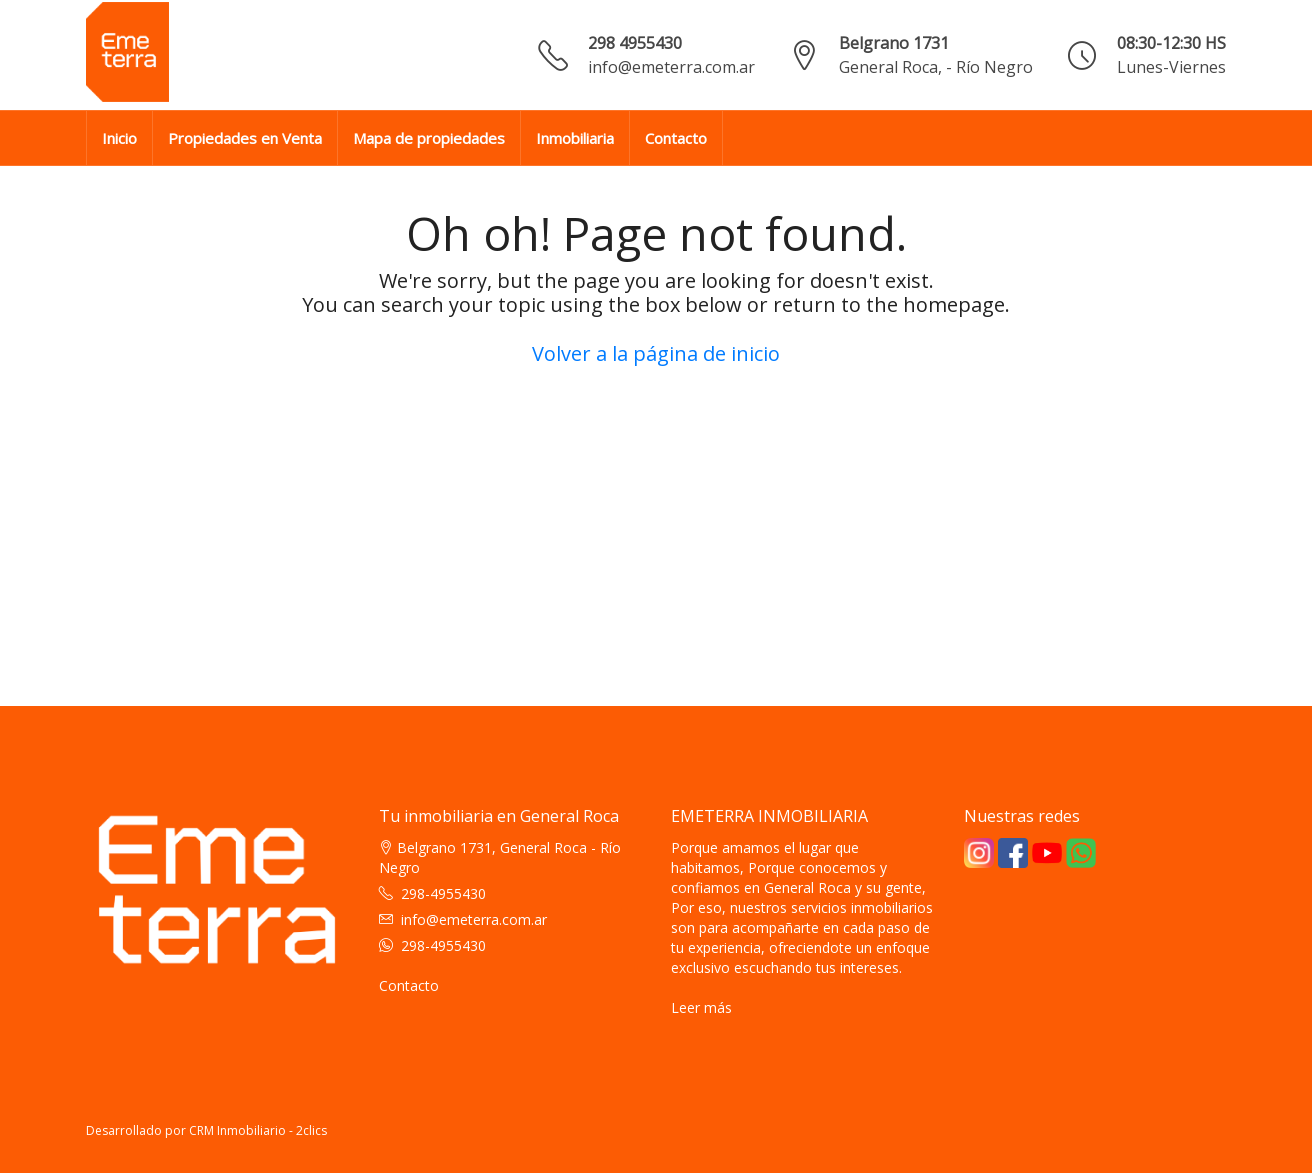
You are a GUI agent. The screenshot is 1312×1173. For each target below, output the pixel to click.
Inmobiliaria (575, 138)
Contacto (676, 138)
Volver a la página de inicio (656, 353)
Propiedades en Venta (245, 138)
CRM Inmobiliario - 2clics (258, 1130)
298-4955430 (443, 893)
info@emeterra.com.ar (671, 67)
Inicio (119, 138)
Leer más (701, 1007)
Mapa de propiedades (429, 138)
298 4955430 (635, 43)
